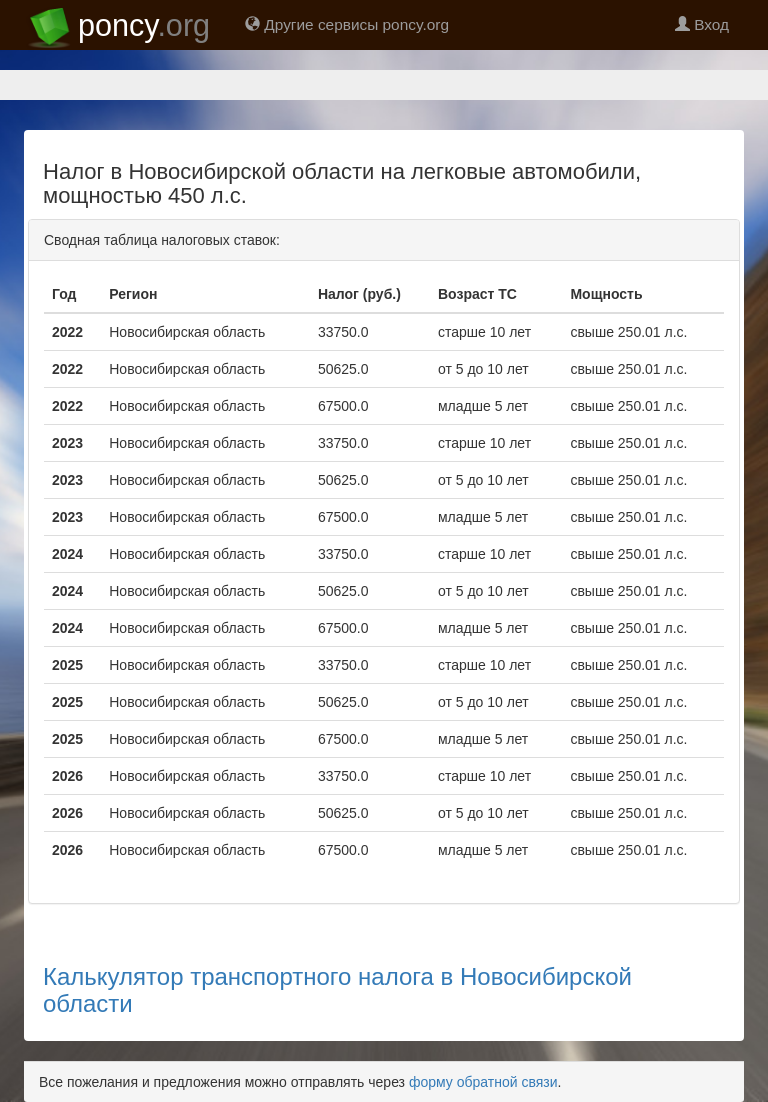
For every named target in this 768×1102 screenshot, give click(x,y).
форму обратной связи (483, 1082)
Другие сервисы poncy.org (347, 24)
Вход (702, 24)
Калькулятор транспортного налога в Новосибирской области (337, 989)
